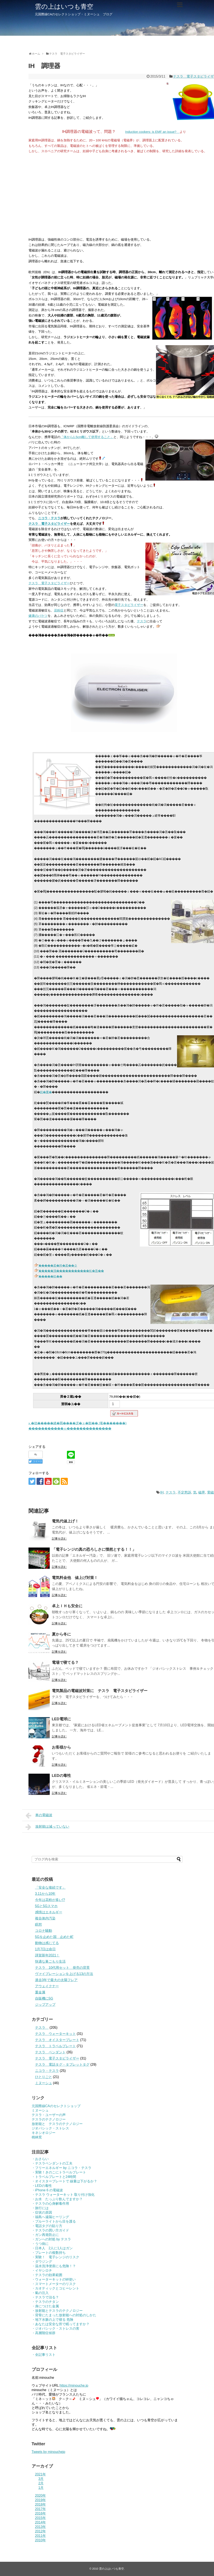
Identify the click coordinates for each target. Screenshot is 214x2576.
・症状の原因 (42, 2212)
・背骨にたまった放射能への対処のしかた (64, 2315)
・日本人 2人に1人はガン (52, 2248)
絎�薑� (46, 1092)
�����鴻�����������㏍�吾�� (69, 1270)
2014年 (40, 2522)
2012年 (40, 2531)
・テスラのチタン (45, 2302)
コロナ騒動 (43, 1930)
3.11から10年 (45, 1893)
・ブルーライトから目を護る (54, 2221)
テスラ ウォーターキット (55, 2034)
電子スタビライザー (129, 605)
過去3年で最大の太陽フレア (56, 1980)
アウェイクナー (47, 1986)
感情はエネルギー (48, 1912)
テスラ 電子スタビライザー (49, 523)
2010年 (40, 2540)
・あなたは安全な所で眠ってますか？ (60, 2324)
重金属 (40, 1992)
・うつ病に (40, 2243)
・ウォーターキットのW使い (54, 2279)
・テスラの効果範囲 (47, 2275)
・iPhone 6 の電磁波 (47, 2190)
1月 (41, 2487)
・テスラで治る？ (45, 2297)
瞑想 (38, 1924)
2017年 (40, 2509)
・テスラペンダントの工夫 (52, 2163)
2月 (41, 2483)
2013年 (40, 2527)
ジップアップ (45, 2004)
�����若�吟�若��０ (55, 1265)
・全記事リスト (43, 2354)
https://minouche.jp (74, 2385)
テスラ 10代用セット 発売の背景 (62, 1967)
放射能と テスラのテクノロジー (57, 2124)
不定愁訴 (184, 1492)
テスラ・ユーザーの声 (49, 2115)
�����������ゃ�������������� (69, 1428)
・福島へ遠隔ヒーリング (50, 2217)
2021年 (40, 2474)
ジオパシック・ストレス (50, 2128)
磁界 (201, 1492)
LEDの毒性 (61, 1775)
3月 (41, 2479)
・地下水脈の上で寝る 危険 (52, 2319)
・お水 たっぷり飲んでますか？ (57, 2199)
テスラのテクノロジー (49, 2119)
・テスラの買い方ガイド (50, 2230)
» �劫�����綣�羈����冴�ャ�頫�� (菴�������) (77, 1423)
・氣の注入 (40, 2293)
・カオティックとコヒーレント (55, 2288)
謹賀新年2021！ (47, 1955)
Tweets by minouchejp (48, 2452)
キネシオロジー (43, 2133)
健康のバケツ (38, 615)
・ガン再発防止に (45, 2235)
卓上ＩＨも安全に (67, 1606)
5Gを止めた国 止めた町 (54, 1937)
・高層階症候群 (43, 2333)
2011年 (40, 2536)
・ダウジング (42, 2261)
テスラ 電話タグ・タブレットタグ (62, 2064)
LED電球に (61, 1719)
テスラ (141, 621)
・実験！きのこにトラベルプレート (59, 2172)
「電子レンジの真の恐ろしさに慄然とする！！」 (94, 1549)
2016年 (40, 2513)
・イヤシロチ (42, 2270)
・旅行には (40, 2208)
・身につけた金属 (45, 2306)
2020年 (40, 2495)
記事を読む (59, 1538)
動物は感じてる (47, 1943)
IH (162, 1492)
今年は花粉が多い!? (50, 1900)
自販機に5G (44, 1998)
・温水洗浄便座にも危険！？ (54, 2266)
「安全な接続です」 (50, 1887)
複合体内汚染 (45, 1918)
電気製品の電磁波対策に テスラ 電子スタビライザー (99, 1691)
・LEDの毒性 (42, 2185)
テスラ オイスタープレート (57, 2040)
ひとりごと (43, 2077)
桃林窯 (37, 2137)
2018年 (40, 2504)
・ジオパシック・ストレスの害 (55, 2328)
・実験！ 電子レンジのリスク (55, 2257)
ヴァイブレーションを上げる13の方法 (64, 1974)
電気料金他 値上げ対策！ (75, 1578)
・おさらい (40, 2159)
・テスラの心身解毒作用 (50, 2203)
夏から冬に (61, 1634)
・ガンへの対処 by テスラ (51, 2239)
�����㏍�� (48, 1276)
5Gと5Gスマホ (46, 1906)
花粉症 (59, 610)
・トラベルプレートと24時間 (54, 2177)
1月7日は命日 (45, 1949)
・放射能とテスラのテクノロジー (57, 2310)
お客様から (61, 1747)
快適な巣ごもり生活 (50, 1961)
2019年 (40, 2500)
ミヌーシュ (43, 2083)
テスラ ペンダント (50, 2052)
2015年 (40, 2518)
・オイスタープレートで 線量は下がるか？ (64, 2181)
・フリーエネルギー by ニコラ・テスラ (62, 2168)
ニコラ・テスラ (49, 518)
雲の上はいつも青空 (64, 6)
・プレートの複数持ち (49, 2252)
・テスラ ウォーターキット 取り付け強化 (63, 2194)
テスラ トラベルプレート (55, 2046)
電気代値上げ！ (65, 1521)
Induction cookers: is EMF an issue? (152, 131)
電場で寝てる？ (65, 1662)
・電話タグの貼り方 (47, 2226)
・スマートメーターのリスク (54, 2284)
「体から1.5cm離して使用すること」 (87, 437)
